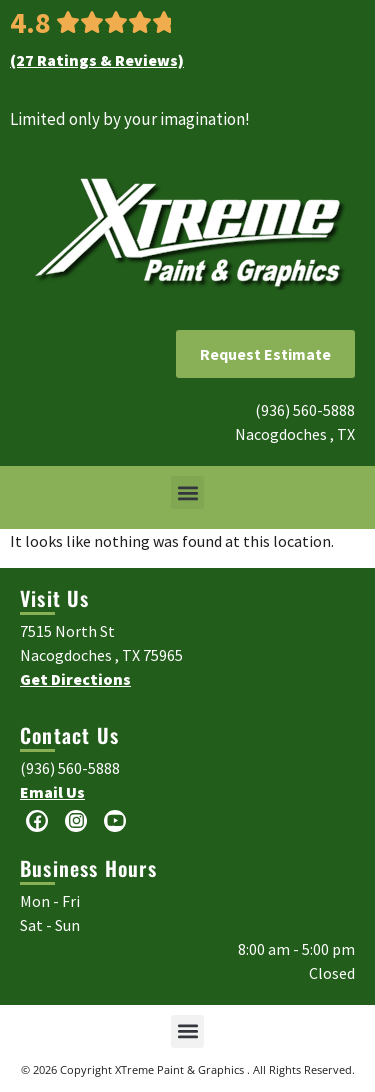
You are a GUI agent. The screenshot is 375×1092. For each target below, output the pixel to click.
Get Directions (75, 679)
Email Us (52, 792)
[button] (187, 492)
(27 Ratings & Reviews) (97, 60)
